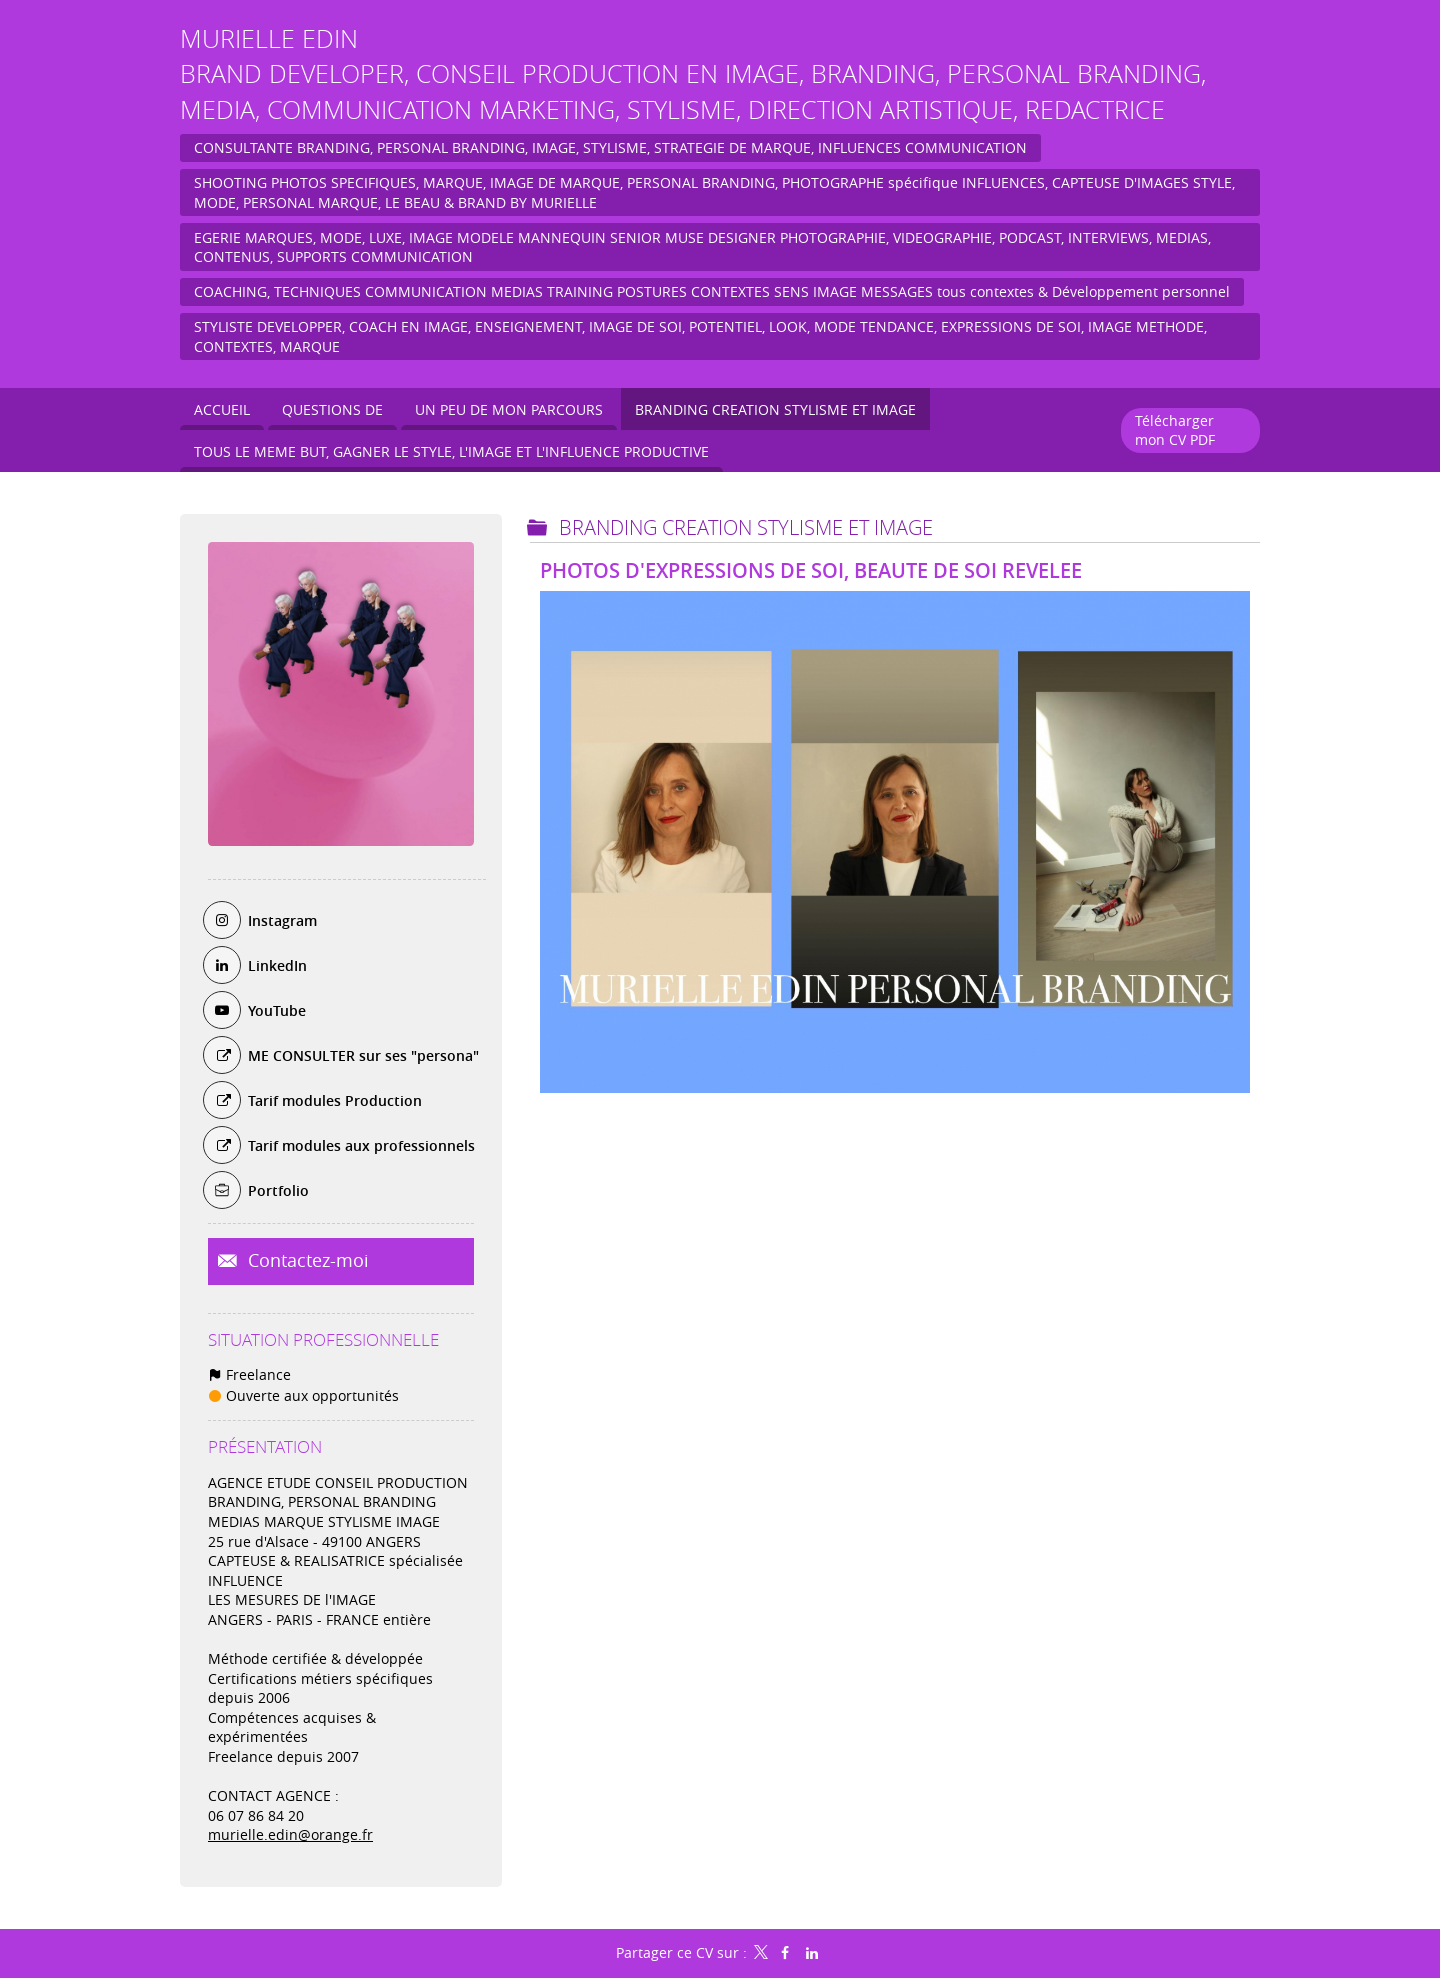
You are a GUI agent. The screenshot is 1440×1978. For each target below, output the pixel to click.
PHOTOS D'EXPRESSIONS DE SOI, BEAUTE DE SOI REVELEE (811, 570)
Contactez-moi (306, 1260)
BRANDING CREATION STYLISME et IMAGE (746, 527)
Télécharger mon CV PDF (1175, 430)
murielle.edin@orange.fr (290, 1834)
